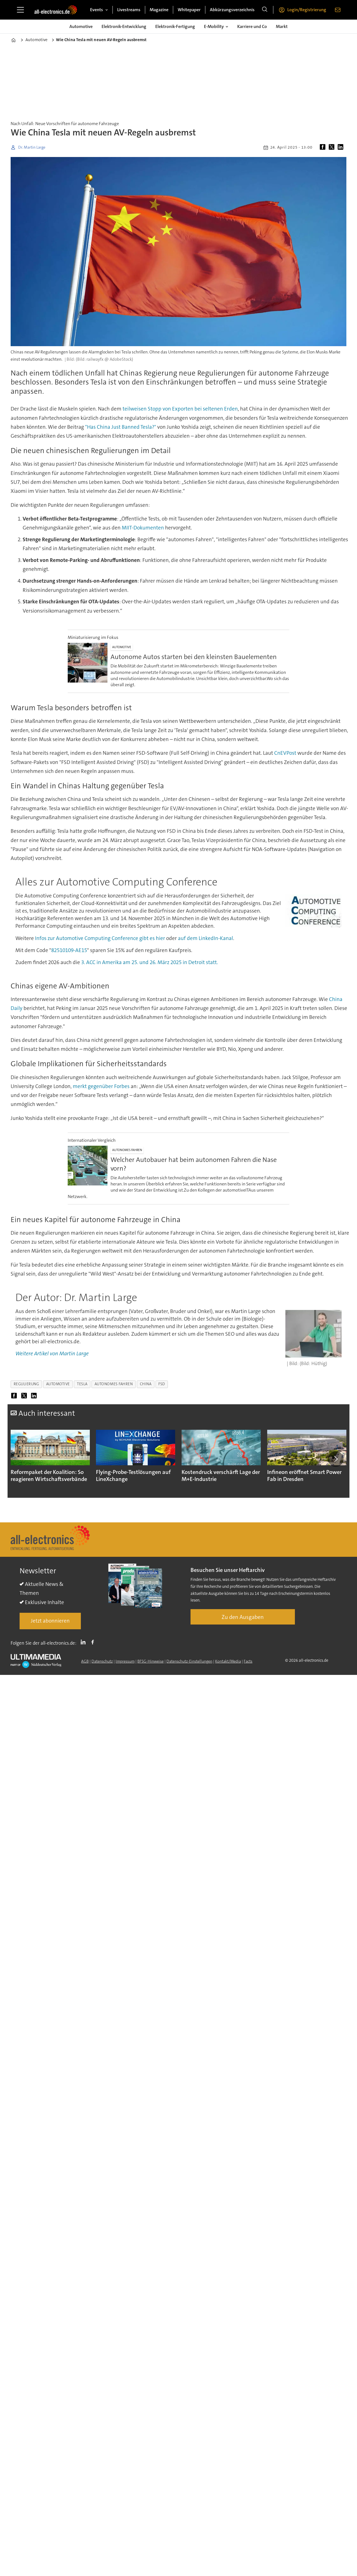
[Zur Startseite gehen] (55, 9)
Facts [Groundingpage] (248, 1661)
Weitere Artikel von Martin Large (52, 1353)
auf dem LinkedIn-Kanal (205, 938)
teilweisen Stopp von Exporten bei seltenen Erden (180, 408)
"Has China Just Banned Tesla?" (120, 426)
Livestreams (128, 10)
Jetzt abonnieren (50, 1620)
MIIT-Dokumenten (143, 527)
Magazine (159, 10)
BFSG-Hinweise (150, 1661)
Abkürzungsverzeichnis (232, 10)
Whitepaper (189, 10)
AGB (85, 1661)
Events (96, 10)
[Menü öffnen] (20, 10)
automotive (58, 1384)
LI (84, 1642)
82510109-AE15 (69, 950)
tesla (82, 1384)
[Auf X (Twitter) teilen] (332, 147)
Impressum (125, 1661)
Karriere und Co (252, 26)
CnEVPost (285, 752)
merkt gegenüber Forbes (101, 1086)
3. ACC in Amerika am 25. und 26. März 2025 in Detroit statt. (149, 962)
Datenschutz (102, 1661)
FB (94, 1642)
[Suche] (264, 9)
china (146, 1384)
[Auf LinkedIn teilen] (341, 147)
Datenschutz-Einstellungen (189, 1661)
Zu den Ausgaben (243, 1617)
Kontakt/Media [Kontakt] (228, 1661)
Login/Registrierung (306, 10)
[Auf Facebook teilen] (324, 147)
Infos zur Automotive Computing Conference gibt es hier (100, 938)
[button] (336, 1459)
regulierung (26, 1384)
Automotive (81, 26)
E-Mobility (214, 26)
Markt (282, 26)
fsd (161, 1384)
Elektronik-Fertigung (175, 26)
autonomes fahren (114, 1384)
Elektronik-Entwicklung (124, 26)
